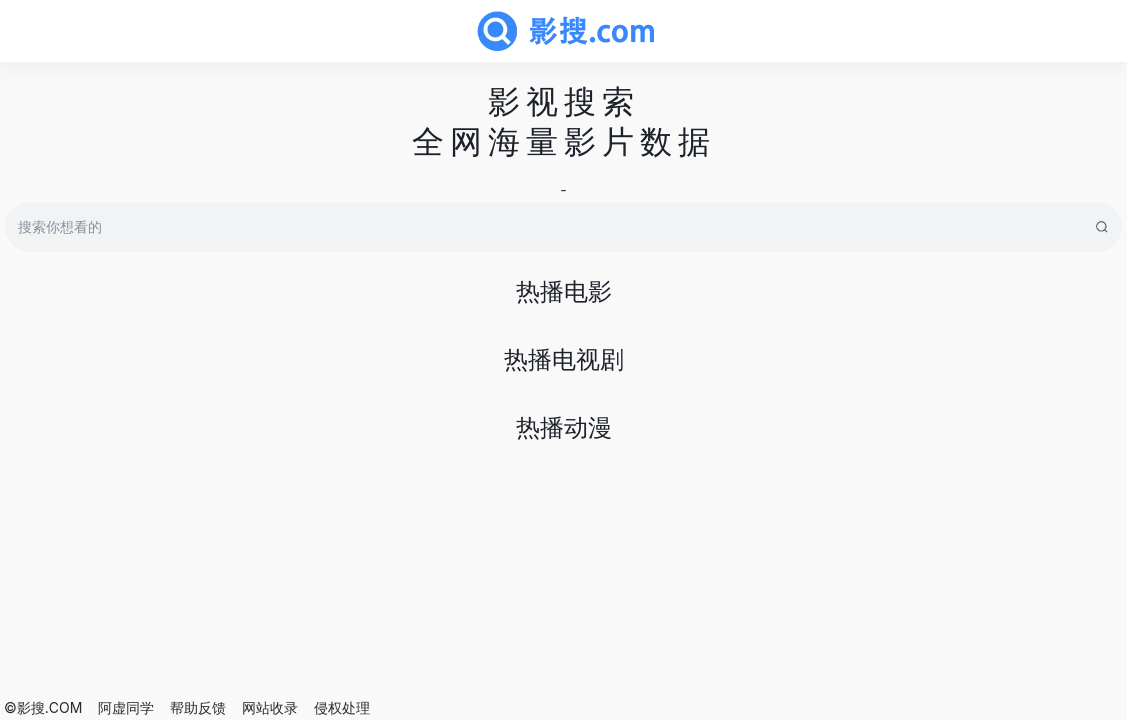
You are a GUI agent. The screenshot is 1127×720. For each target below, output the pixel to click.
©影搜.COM (43, 707)
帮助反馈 (198, 707)
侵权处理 (342, 707)
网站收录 (270, 707)
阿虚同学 (126, 707)
